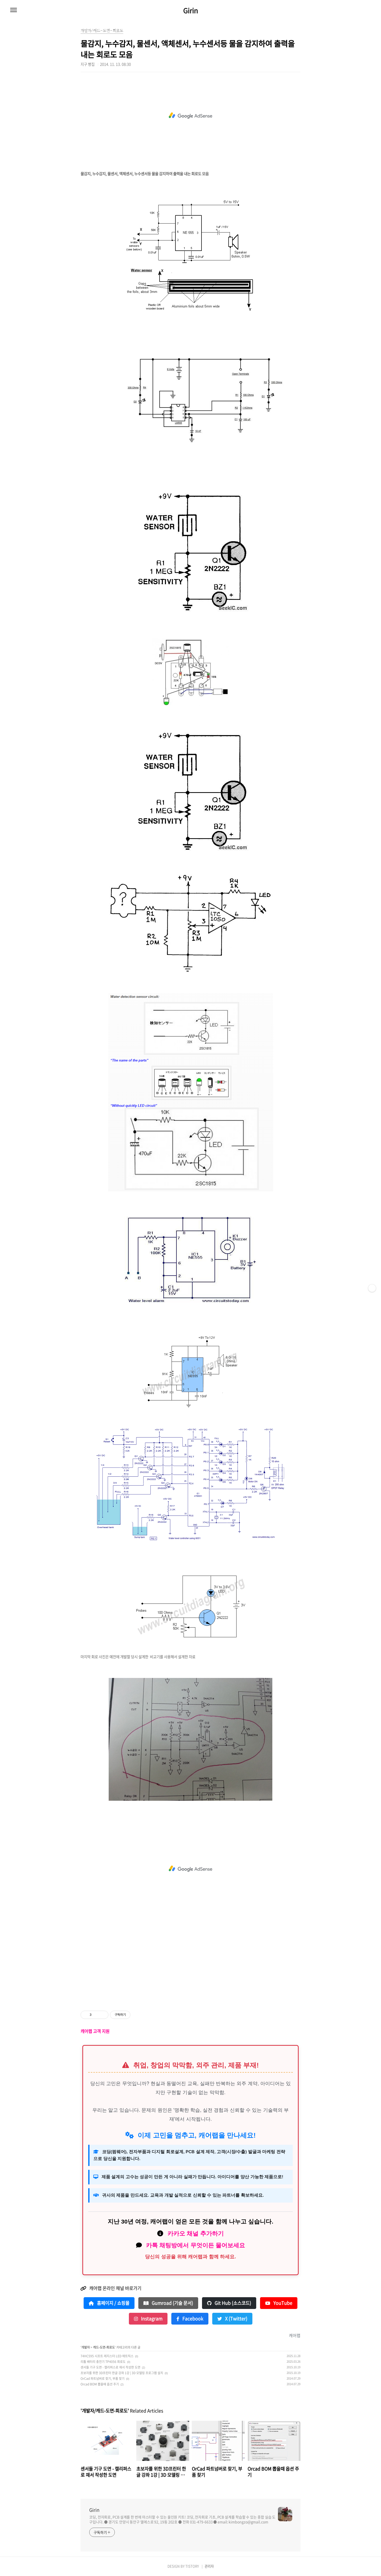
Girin (190, 10)
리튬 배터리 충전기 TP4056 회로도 (103, 2361)
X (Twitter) (232, 2318)
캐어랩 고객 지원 (95, 2031)
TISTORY (192, 2566)
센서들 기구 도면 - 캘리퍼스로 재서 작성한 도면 (110, 2367)
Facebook (189, 2318)
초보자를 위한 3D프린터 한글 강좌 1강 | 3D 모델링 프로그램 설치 (122, 2373)
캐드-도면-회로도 (104, 2347)
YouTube (278, 2303)
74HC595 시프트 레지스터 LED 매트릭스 (107, 2356)
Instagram (148, 2318)
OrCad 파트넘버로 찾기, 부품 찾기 (103, 2378)
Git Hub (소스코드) (229, 2303)
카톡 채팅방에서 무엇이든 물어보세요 (195, 2245)
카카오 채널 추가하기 (195, 2233)
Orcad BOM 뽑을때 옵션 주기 (100, 2384)
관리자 (209, 2566)
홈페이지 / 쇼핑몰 (109, 2303)
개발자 (85, 2347)
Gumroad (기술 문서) (168, 2303)
